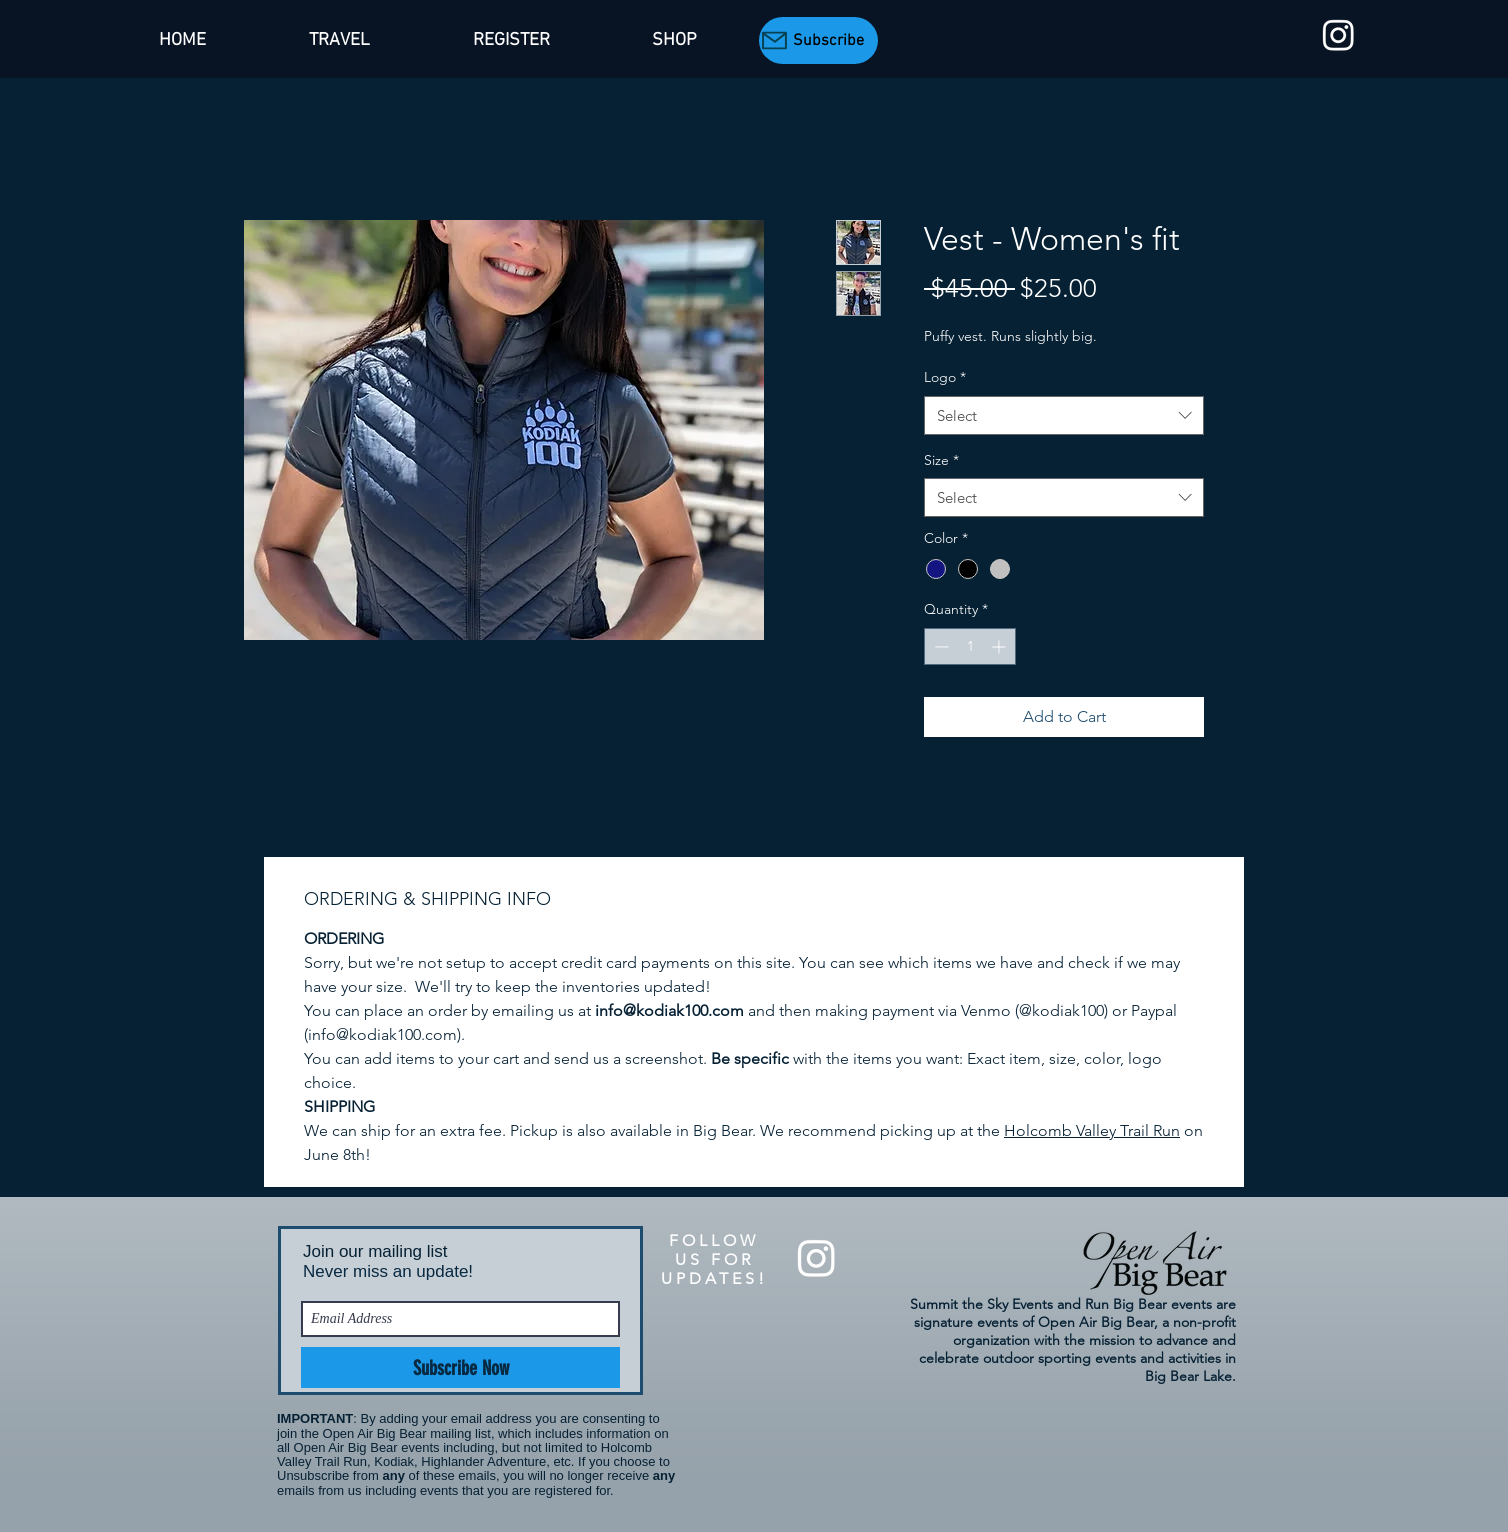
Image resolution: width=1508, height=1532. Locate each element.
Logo (945, 377)
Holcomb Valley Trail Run (1092, 1130)
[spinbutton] (970, 646)
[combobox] (1064, 415)
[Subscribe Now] (460, 1367)
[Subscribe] (818, 40)
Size (941, 460)
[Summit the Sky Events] (1338, 34)
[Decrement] (939, 646)
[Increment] (1000, 646)
